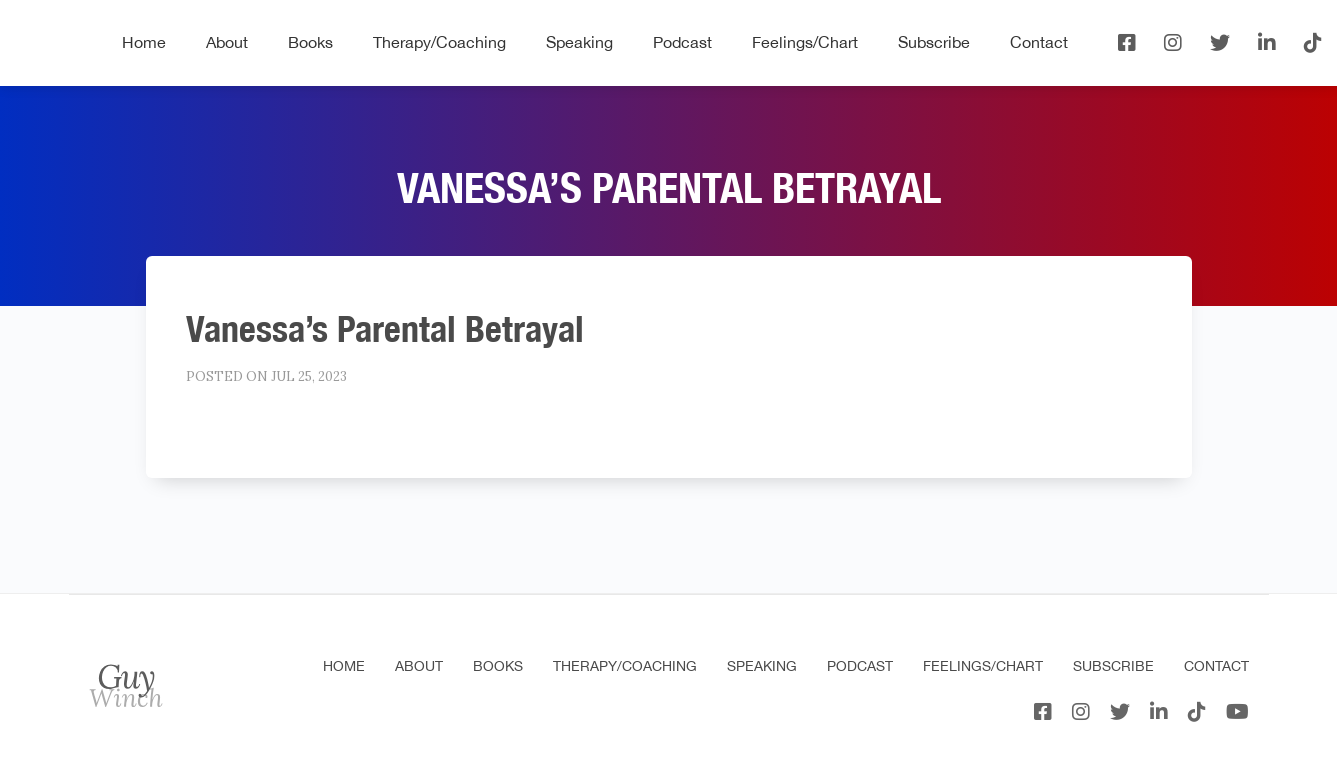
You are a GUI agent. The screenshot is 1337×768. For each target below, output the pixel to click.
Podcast (682, 42)
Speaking (579, 42)
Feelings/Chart (805, 42)
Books (310, 42)
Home (144, 42)
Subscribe (934, 42)
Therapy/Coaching (439, 42)
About (227, 42)
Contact (1039, 42)
